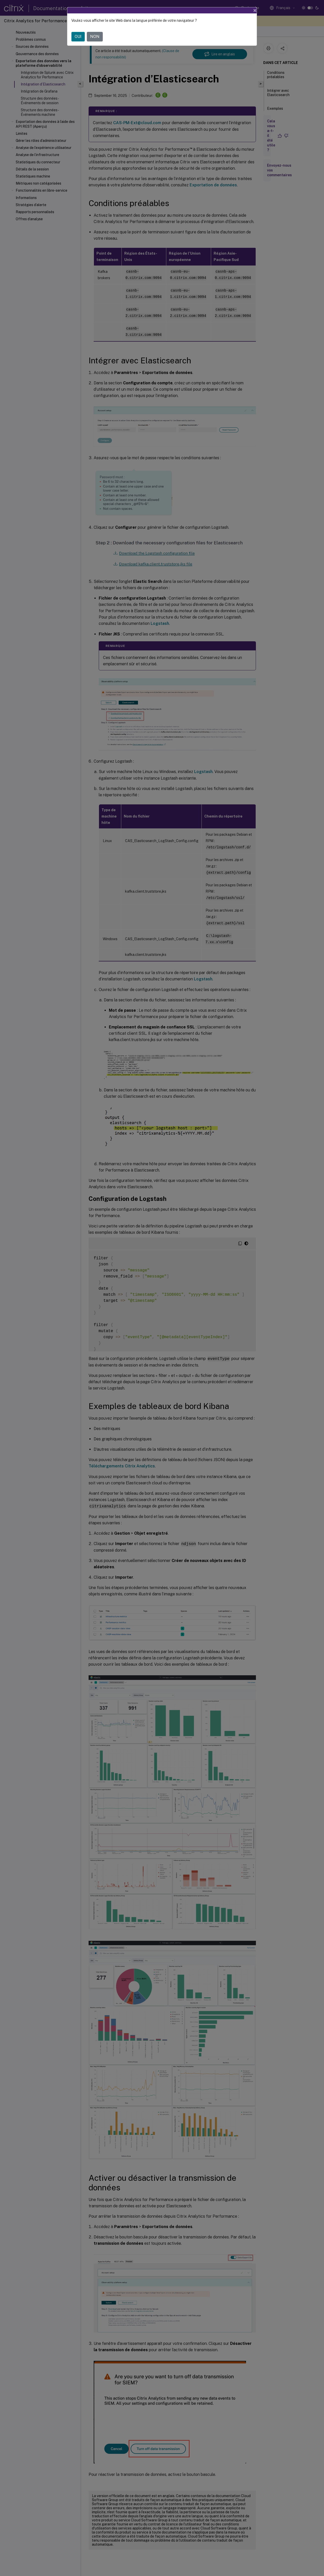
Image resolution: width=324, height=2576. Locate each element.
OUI (78, 36)
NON (94, 36)
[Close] (255, 10)
